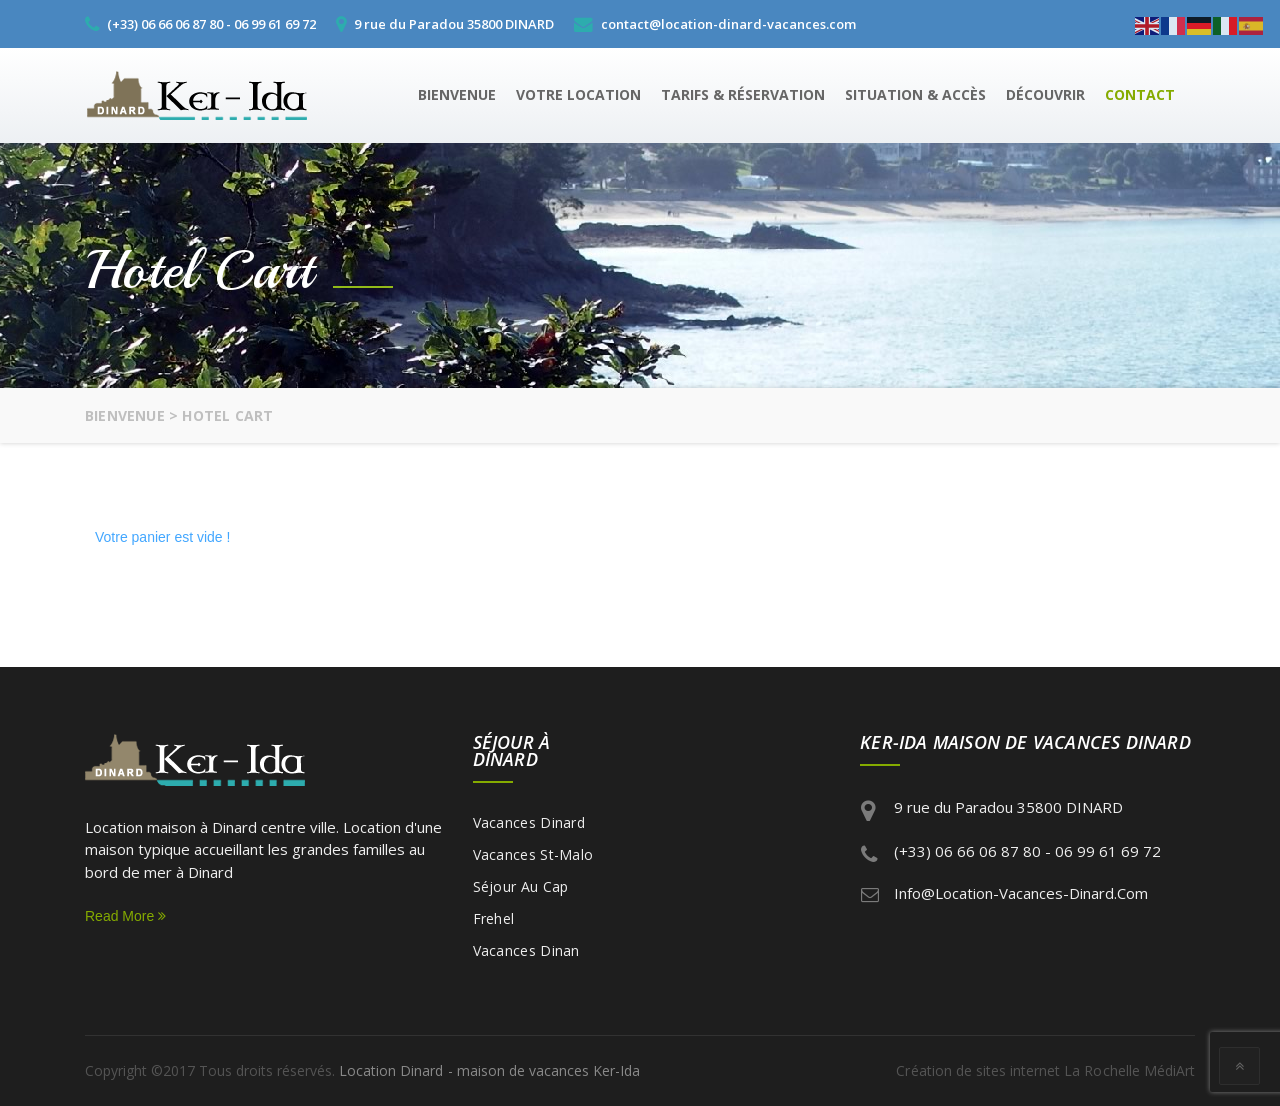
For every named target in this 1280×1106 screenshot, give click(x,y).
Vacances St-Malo (533, 854)
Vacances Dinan (526, 950)
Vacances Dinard (529, 822)
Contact (1140, 94)
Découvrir (1045, 94)
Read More (125, 916)
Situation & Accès (915, 94)
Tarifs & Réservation (743, 94)
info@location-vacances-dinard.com (1021, 893)
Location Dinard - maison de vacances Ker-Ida (489, 1070)
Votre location (578, 94)
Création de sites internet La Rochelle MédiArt (1046, 1070)
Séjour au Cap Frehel (521, 902)
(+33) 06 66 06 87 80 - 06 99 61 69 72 (1027, 851)
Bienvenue (457, 94)
